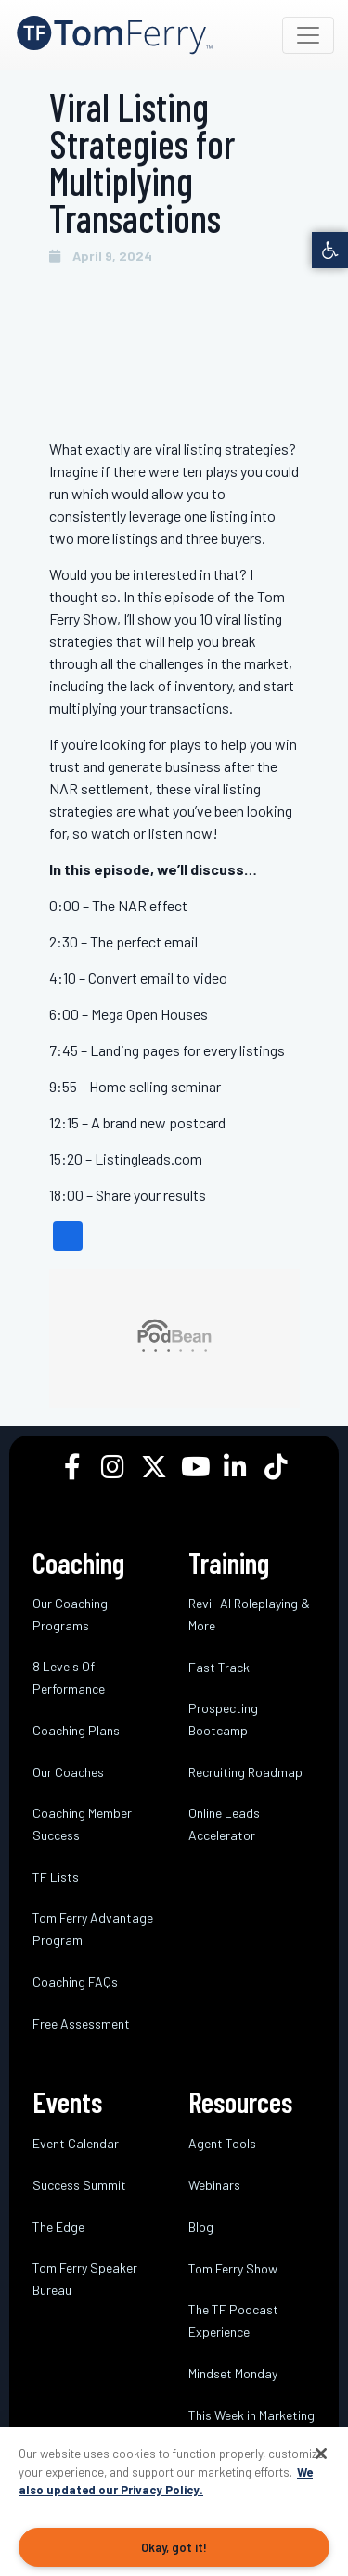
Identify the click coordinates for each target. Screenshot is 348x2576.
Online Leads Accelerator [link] (224, 1824)
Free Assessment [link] (81, 2023)
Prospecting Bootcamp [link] (223, 1719)
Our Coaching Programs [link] (70, 1614)
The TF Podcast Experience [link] (233, 2320)
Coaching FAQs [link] (75, 1982)
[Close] (321, 2453)
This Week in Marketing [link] (251, 2415)
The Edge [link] (58, 2227)
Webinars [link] (214, 2185)
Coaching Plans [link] (76, 1730)
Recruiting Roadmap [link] (245, 1772)
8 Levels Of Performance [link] (68, 1677)
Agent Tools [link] (222, 2143)
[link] (330, 250)
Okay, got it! (174, 2547)
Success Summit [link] (79, 2185)
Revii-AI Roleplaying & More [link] (249, 1614)
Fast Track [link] (219, 1667)
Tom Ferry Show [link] (232, 2268)
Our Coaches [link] (68, 1772)
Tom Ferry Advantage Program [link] (92, 1929)
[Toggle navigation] (308, 35)
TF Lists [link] (55, 1877)
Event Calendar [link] (75, 2143)
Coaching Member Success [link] (82, 1824)
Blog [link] (200, 2227)
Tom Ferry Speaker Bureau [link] (84, 2279)
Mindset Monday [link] (232, 2373)
